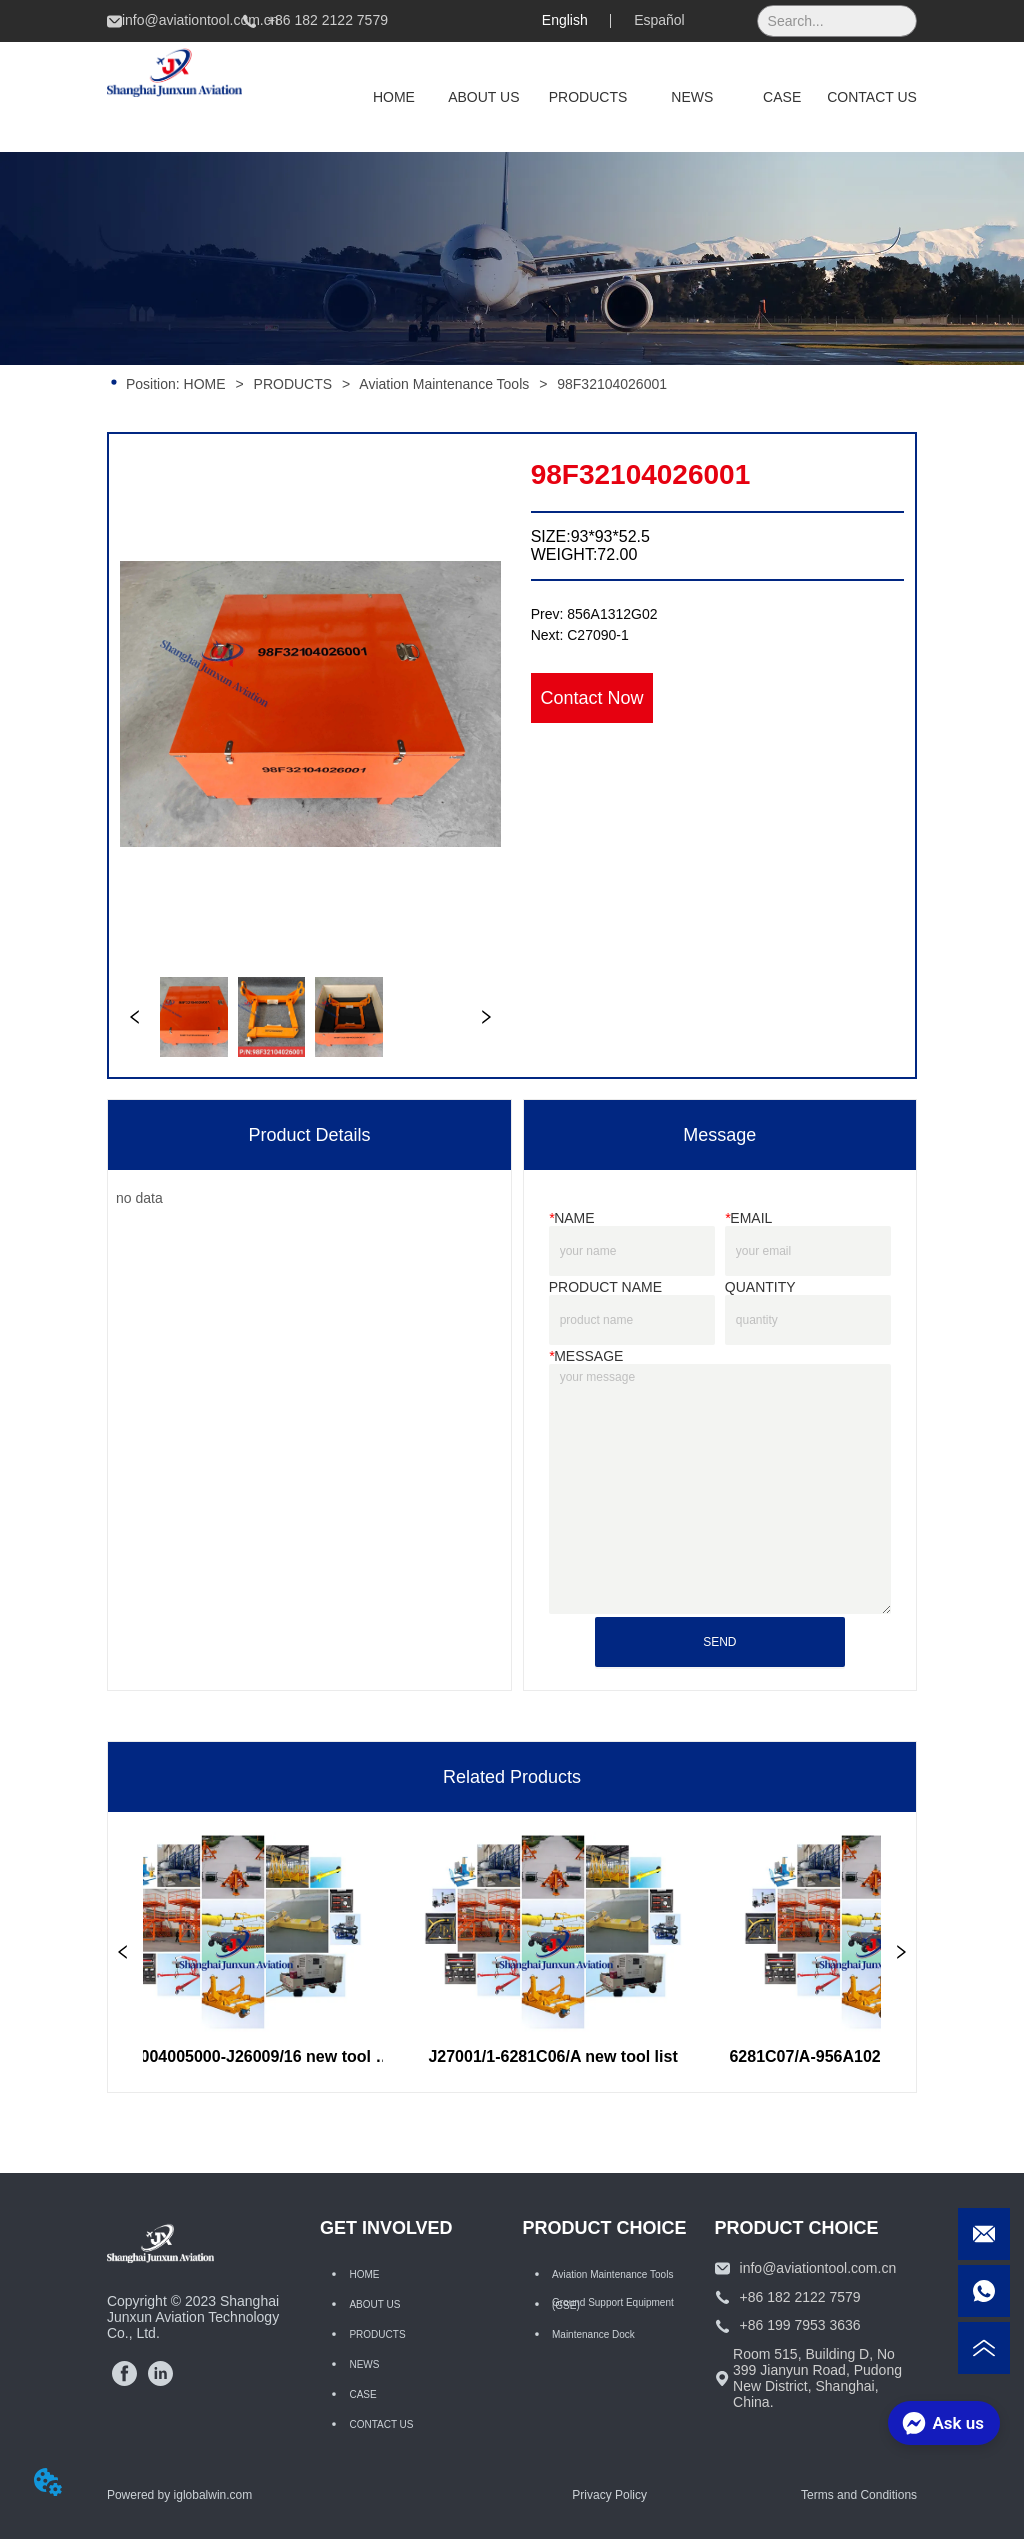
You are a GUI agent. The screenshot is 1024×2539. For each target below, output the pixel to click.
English (565, 20)
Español (659, 20)
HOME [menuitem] (394, 97)
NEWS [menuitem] (692, 97)
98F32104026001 (610, 384)
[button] (588, 97)
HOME (205, 384)
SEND (719, 1642)
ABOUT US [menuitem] (483, 97)
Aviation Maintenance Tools (444, 384)
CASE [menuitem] (782, 97)
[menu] (633, 97)
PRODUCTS (293, 384)
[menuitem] (588, 97)
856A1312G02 (612, 614)
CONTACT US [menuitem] (872, 97)
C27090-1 (598, 635)
